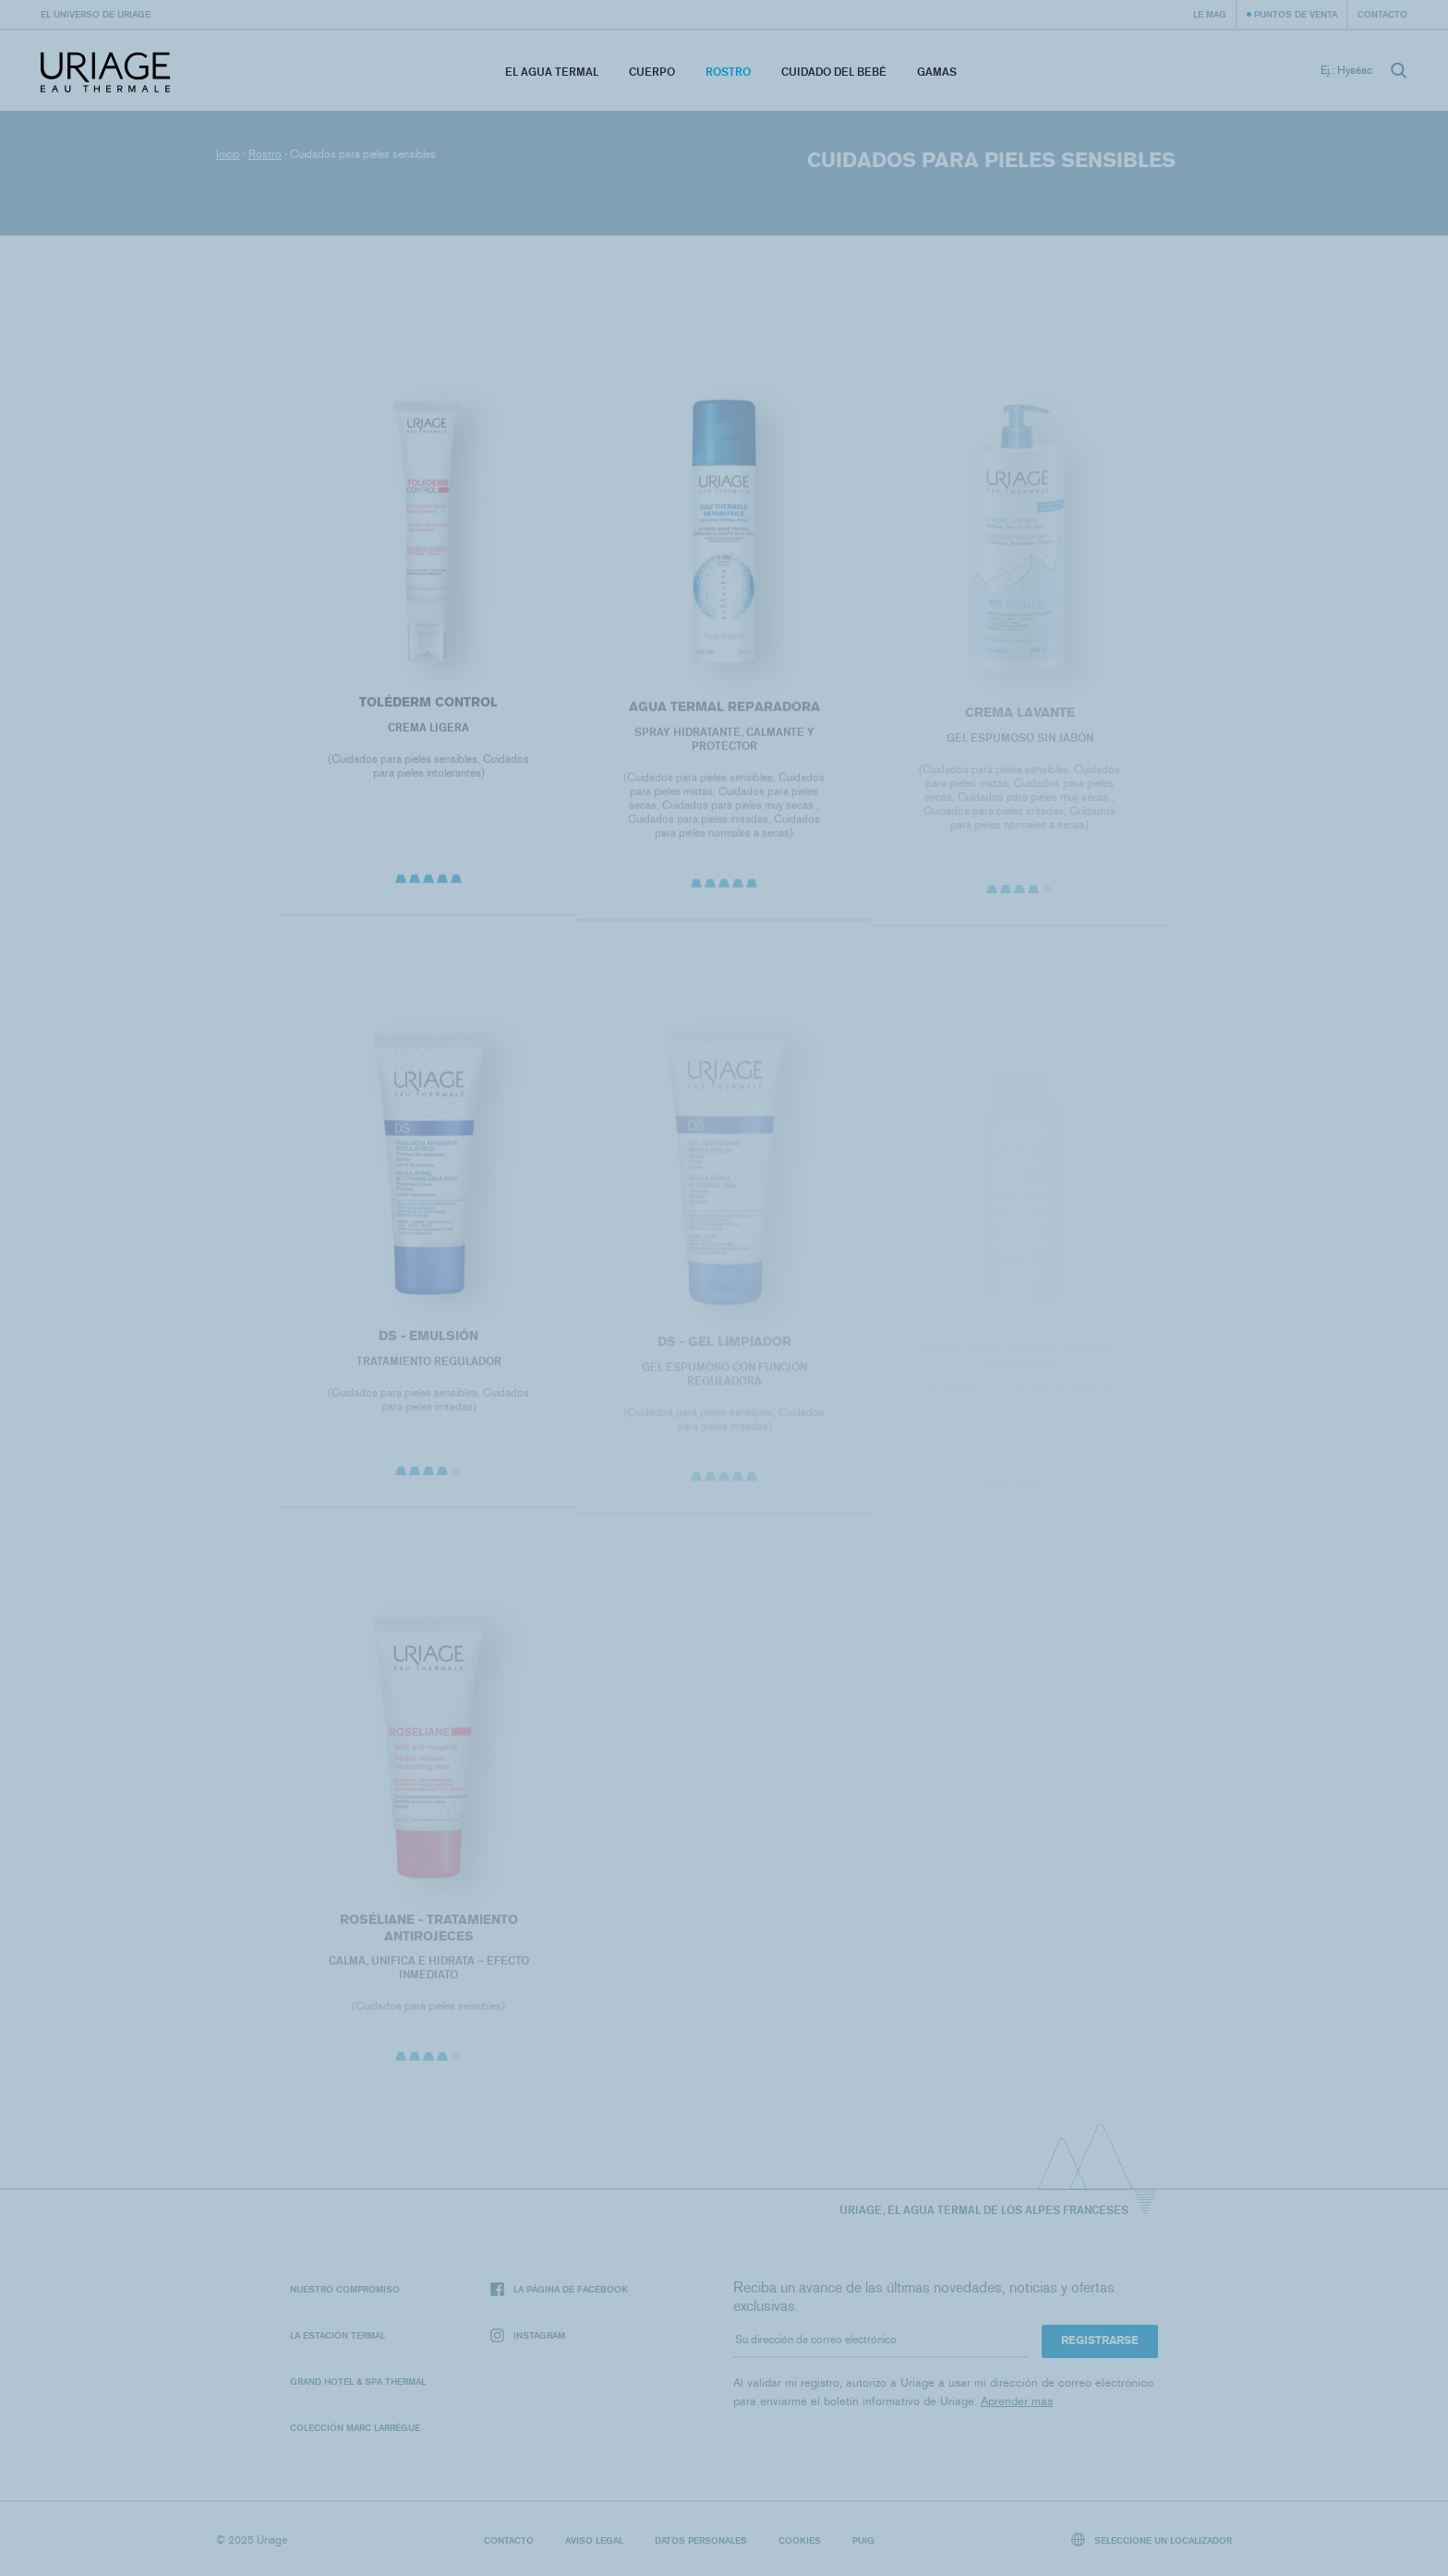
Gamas (937, 72)
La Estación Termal (337, 2334)
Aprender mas (1017, 2401)
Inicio (228, 154)
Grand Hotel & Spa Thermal (358, 2381)
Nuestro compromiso (345, 2288)
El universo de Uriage (96, 13)
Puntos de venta (1295, 13)
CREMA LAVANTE (1020, 718)
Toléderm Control (428, 706)
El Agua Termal (551, 72)
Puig (863, 2540)
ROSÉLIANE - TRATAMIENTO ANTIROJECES (428, 1933)
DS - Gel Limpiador (723, 1347)
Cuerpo (652, 72)
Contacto (1382, 13)
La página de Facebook (559, 2289)
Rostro (728, 72)
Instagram (527, 2335)
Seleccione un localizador (1152, 2539)
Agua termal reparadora (723, 712)
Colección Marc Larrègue (355, 2427)
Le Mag (1209, 13)
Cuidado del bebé (834, 72)
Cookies (799, 2540)
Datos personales (701, 2540)
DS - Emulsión (428, 1340)
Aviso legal (594, 2540)
